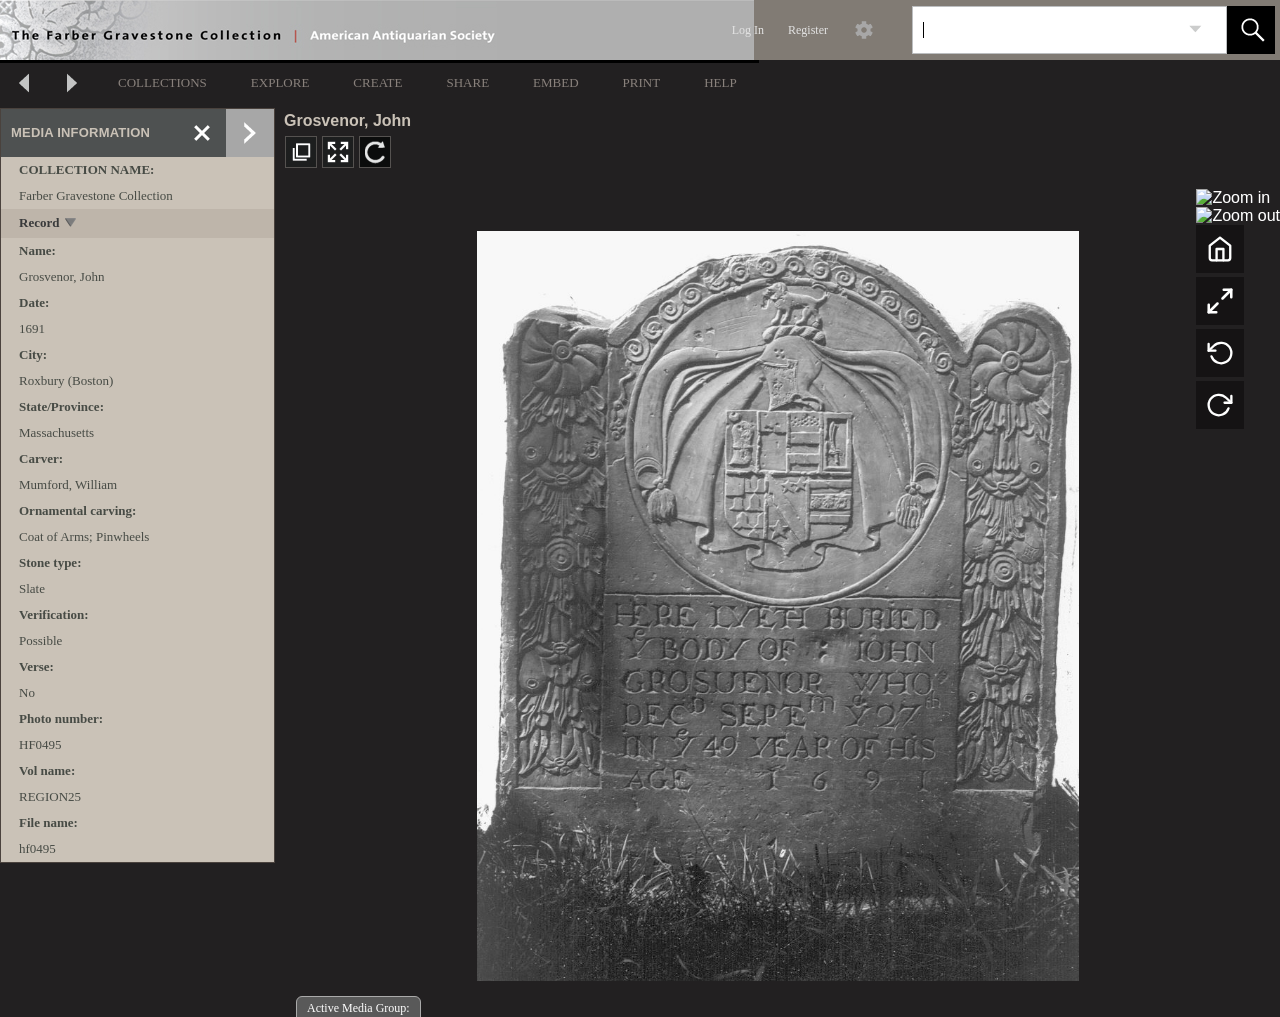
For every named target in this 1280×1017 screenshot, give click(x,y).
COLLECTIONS (162, 82)
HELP (720, 82)
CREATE (377, 82)
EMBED (556, 82)
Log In (748, 30)
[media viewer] (777, 600)
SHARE (467, 82)
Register (808, 30)
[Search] (1046, 30)
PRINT (642, 82)
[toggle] (71, 224)
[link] (1195, 29)
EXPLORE (280, 82)
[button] (1251, 30)
